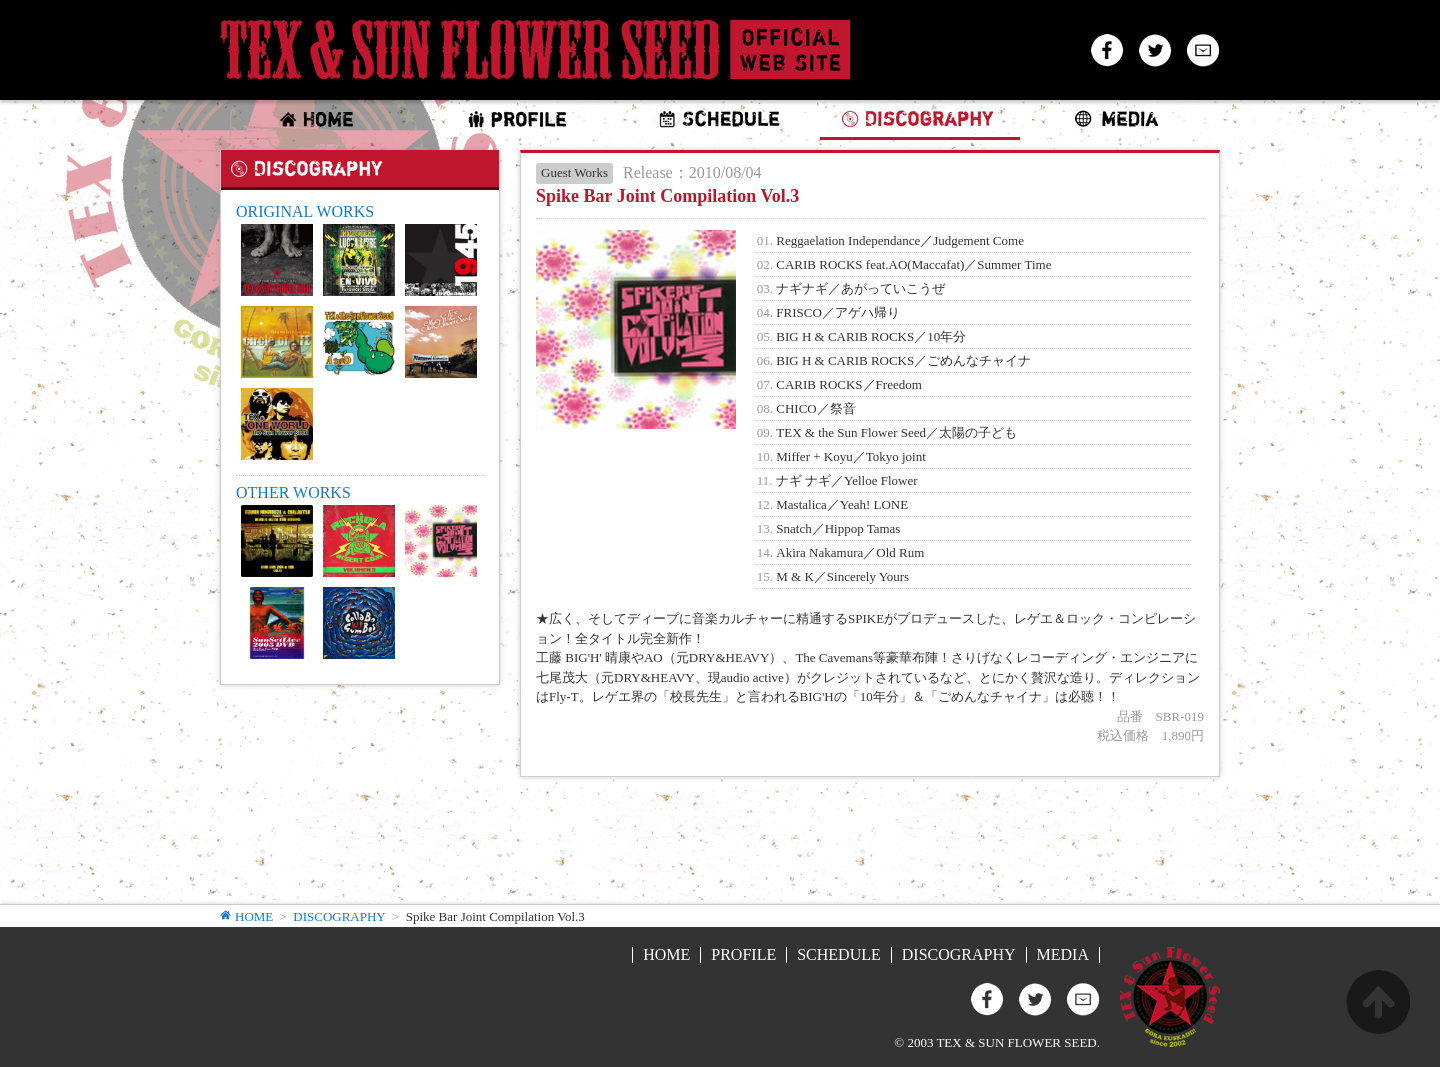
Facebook (1107, 50)
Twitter (1155, 50)
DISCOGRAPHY (339, 916)
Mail (1203, 50)
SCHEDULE (839, 954)
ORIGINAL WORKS (305, 211)
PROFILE (743, 954)
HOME (254, 917)
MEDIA (1063, 954)
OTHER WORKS (293, 492)
